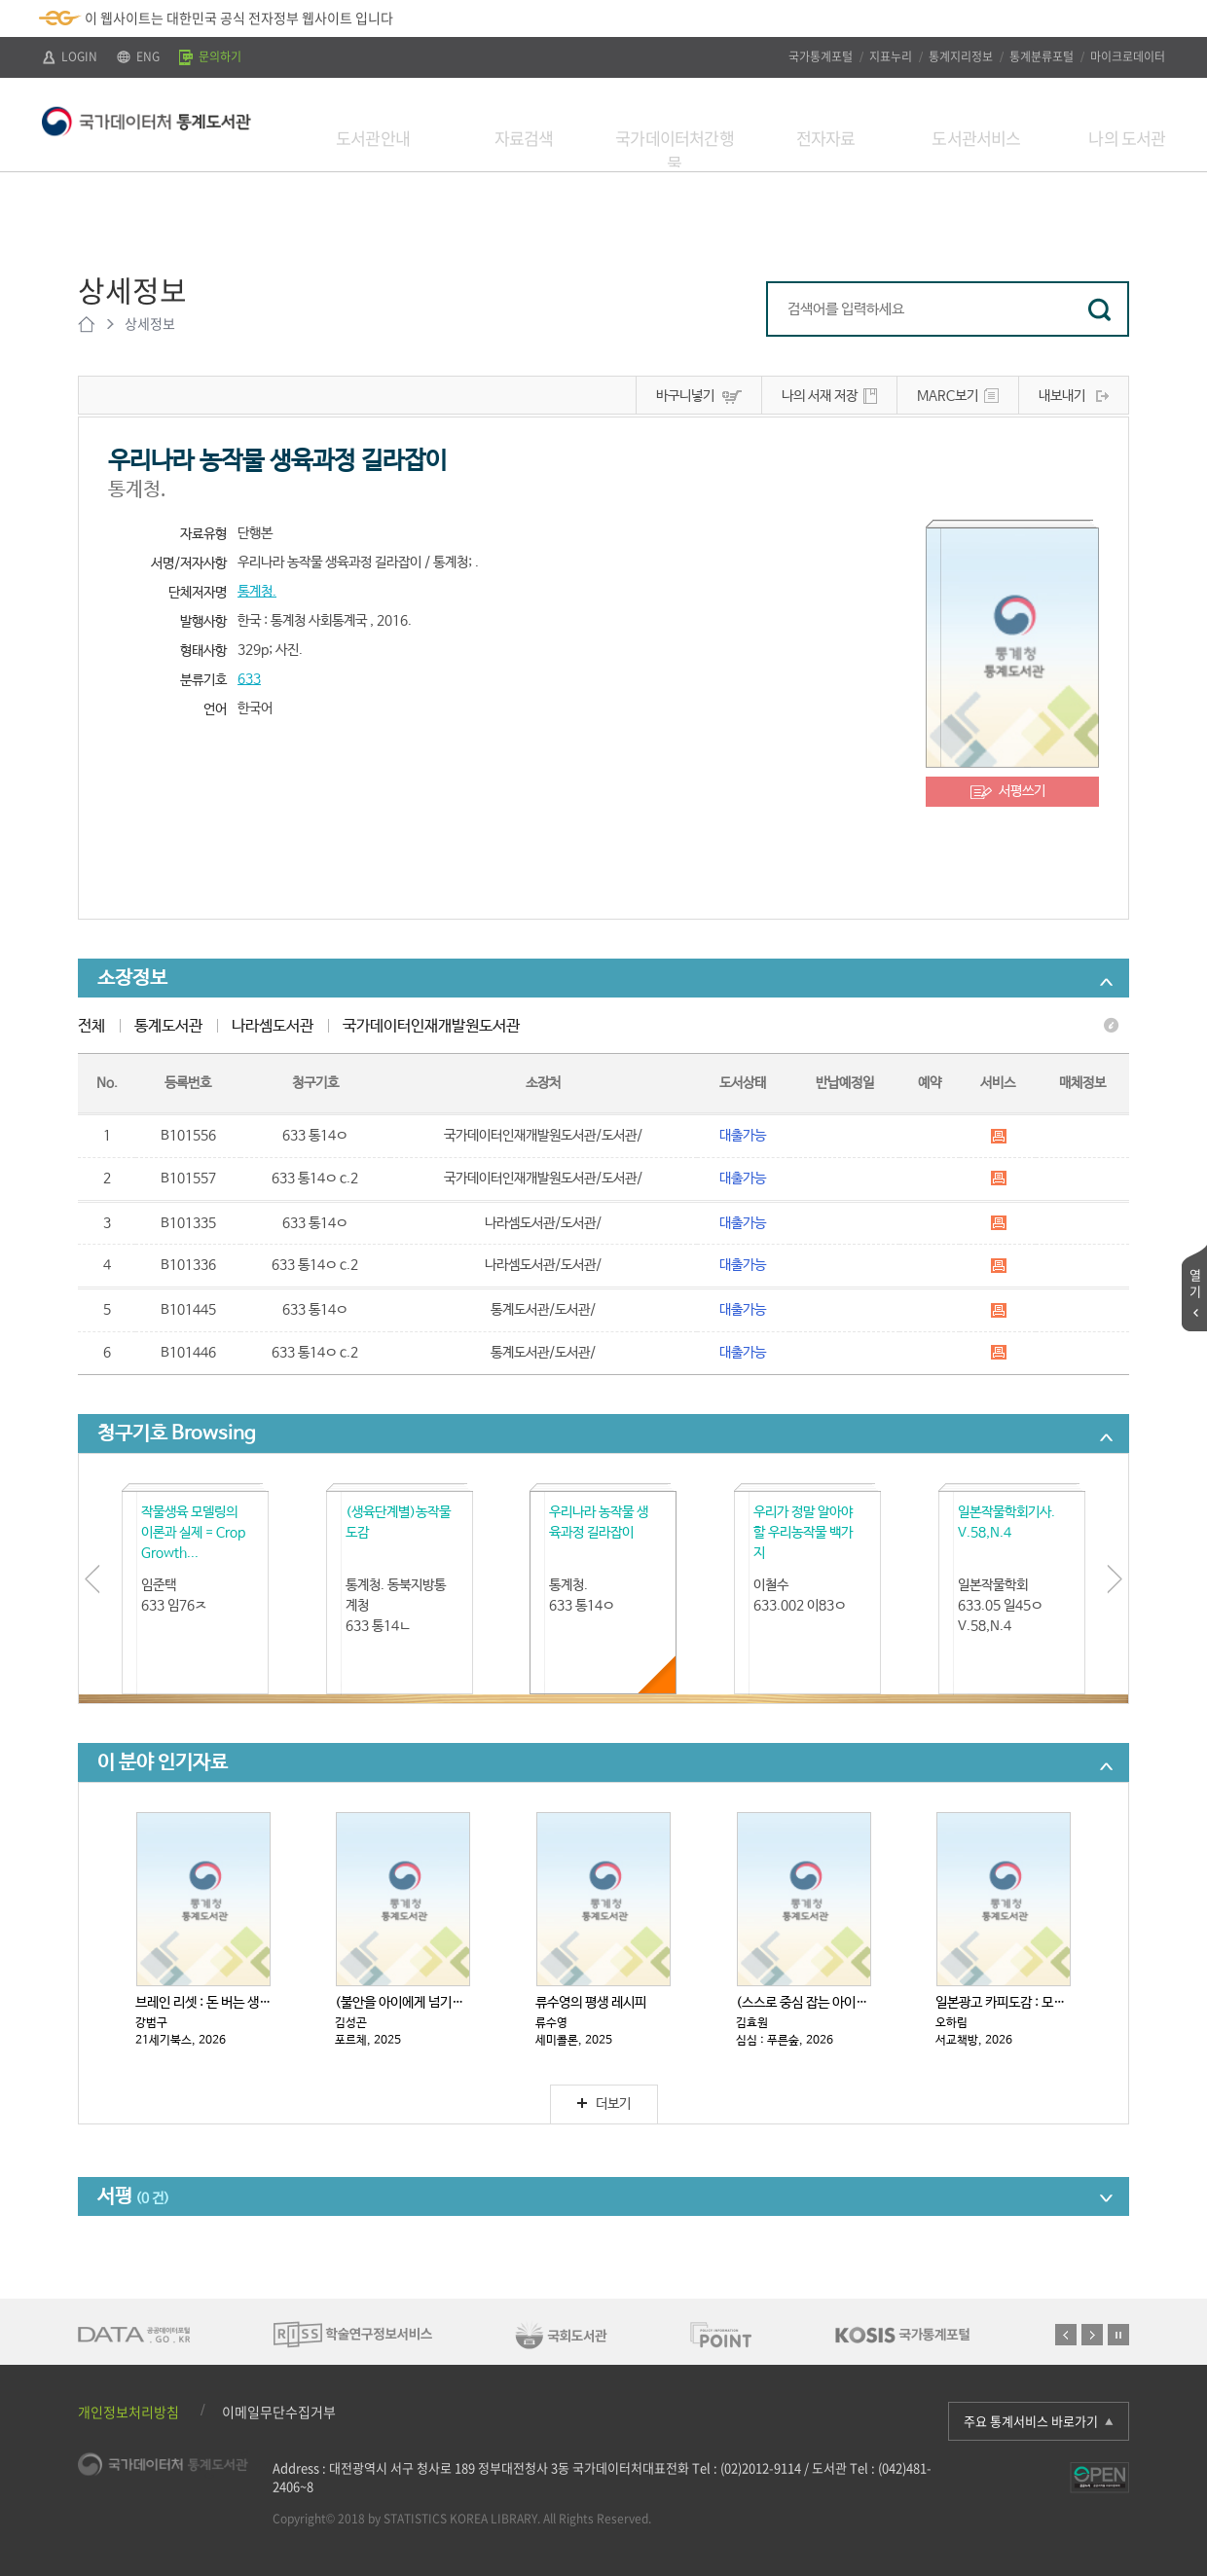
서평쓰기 (1022, 791)
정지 (1118, 2334)
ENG (138, 56)
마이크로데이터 (1127, 56)
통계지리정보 (961, 56)
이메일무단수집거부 (279, 2411)
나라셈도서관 (272, 1026)
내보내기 (1062, 396)
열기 (1195, 1282)
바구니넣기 (685, 396)
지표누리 (890, 56)
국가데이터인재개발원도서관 (431, 1026)
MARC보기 (947, 396)
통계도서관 (168, 1026)
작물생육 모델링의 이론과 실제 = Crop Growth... (193, 1533)
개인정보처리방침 (128, 2411)
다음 (1092, 2334)
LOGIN (70, 56)
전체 (91, 1026)
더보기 (604, 2104)
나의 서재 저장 (820, 396)
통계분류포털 (1041, 56)
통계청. (257, 591)
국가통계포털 (820, 56)
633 (249, 679)
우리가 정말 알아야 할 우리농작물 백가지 (803, 1533)
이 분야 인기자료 (162, 1763)
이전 (1066, 2334)
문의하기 (210, 56)
